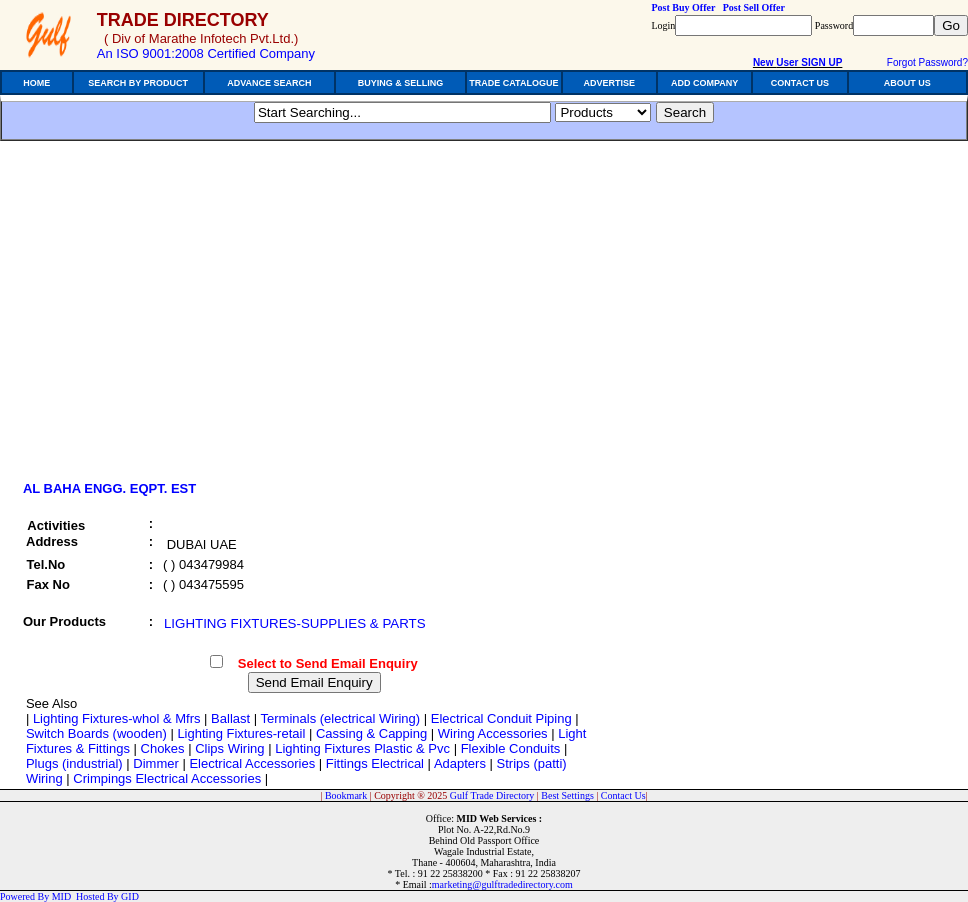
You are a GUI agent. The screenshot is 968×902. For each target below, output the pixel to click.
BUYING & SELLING (401, 83)
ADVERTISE (609, 83)
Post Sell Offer (754, 7)
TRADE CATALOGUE (513, 83)
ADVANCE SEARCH (269, 83)
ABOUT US (907, 83)
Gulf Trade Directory (492, 795)
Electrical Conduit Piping (501, 718)
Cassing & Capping (371, 733)
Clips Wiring (229, 748)
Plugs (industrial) (74, 763)
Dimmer (156, 763)
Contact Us (623, 795)
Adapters (460, 763)
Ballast (230, 718)
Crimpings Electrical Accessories (167, 778)
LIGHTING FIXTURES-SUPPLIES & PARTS (295, 623)
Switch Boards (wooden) (96, 733)
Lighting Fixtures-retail (241, 733)
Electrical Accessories (252, 763)
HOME (36, 83)
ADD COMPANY (704, 83)
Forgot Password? (927, 62)
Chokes (163, 748)
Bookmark (346, 795)
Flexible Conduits (511, 748)
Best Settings (567, 795)
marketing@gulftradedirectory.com (502, 884)
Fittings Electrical (375, 763)
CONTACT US (800, 83)
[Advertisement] (188, 317)
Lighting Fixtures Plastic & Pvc (362, 748)
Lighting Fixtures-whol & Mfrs (117, 718)
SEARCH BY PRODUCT (138, 83)
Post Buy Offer (683, 7)
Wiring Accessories (493, 733)
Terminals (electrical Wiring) (341, 718)
